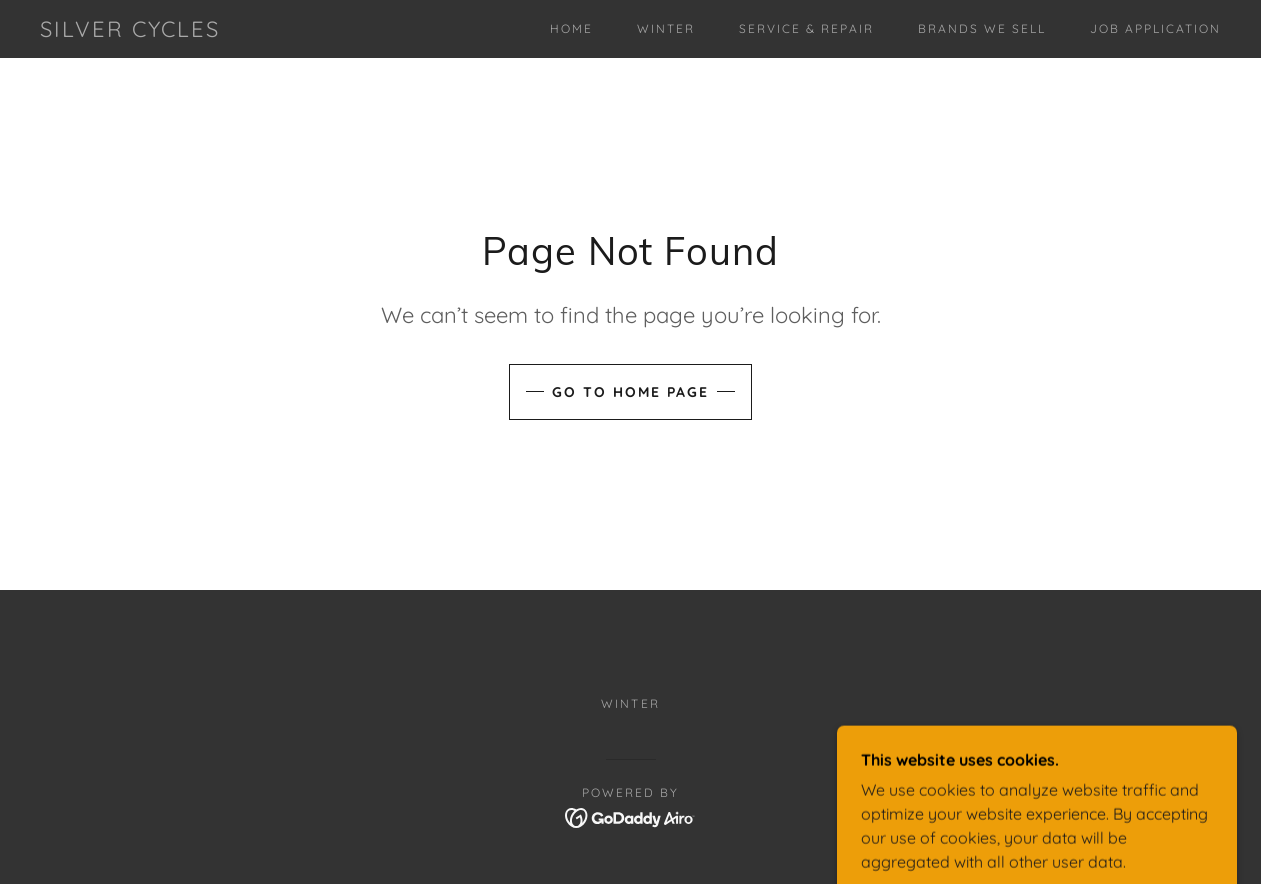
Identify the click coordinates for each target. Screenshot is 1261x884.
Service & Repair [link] (806, 28)
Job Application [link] (1155, 28)
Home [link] (571, 28)
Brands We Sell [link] (982, 28)
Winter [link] (666, 28)
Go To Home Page (630, 392)
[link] (130, 31)
